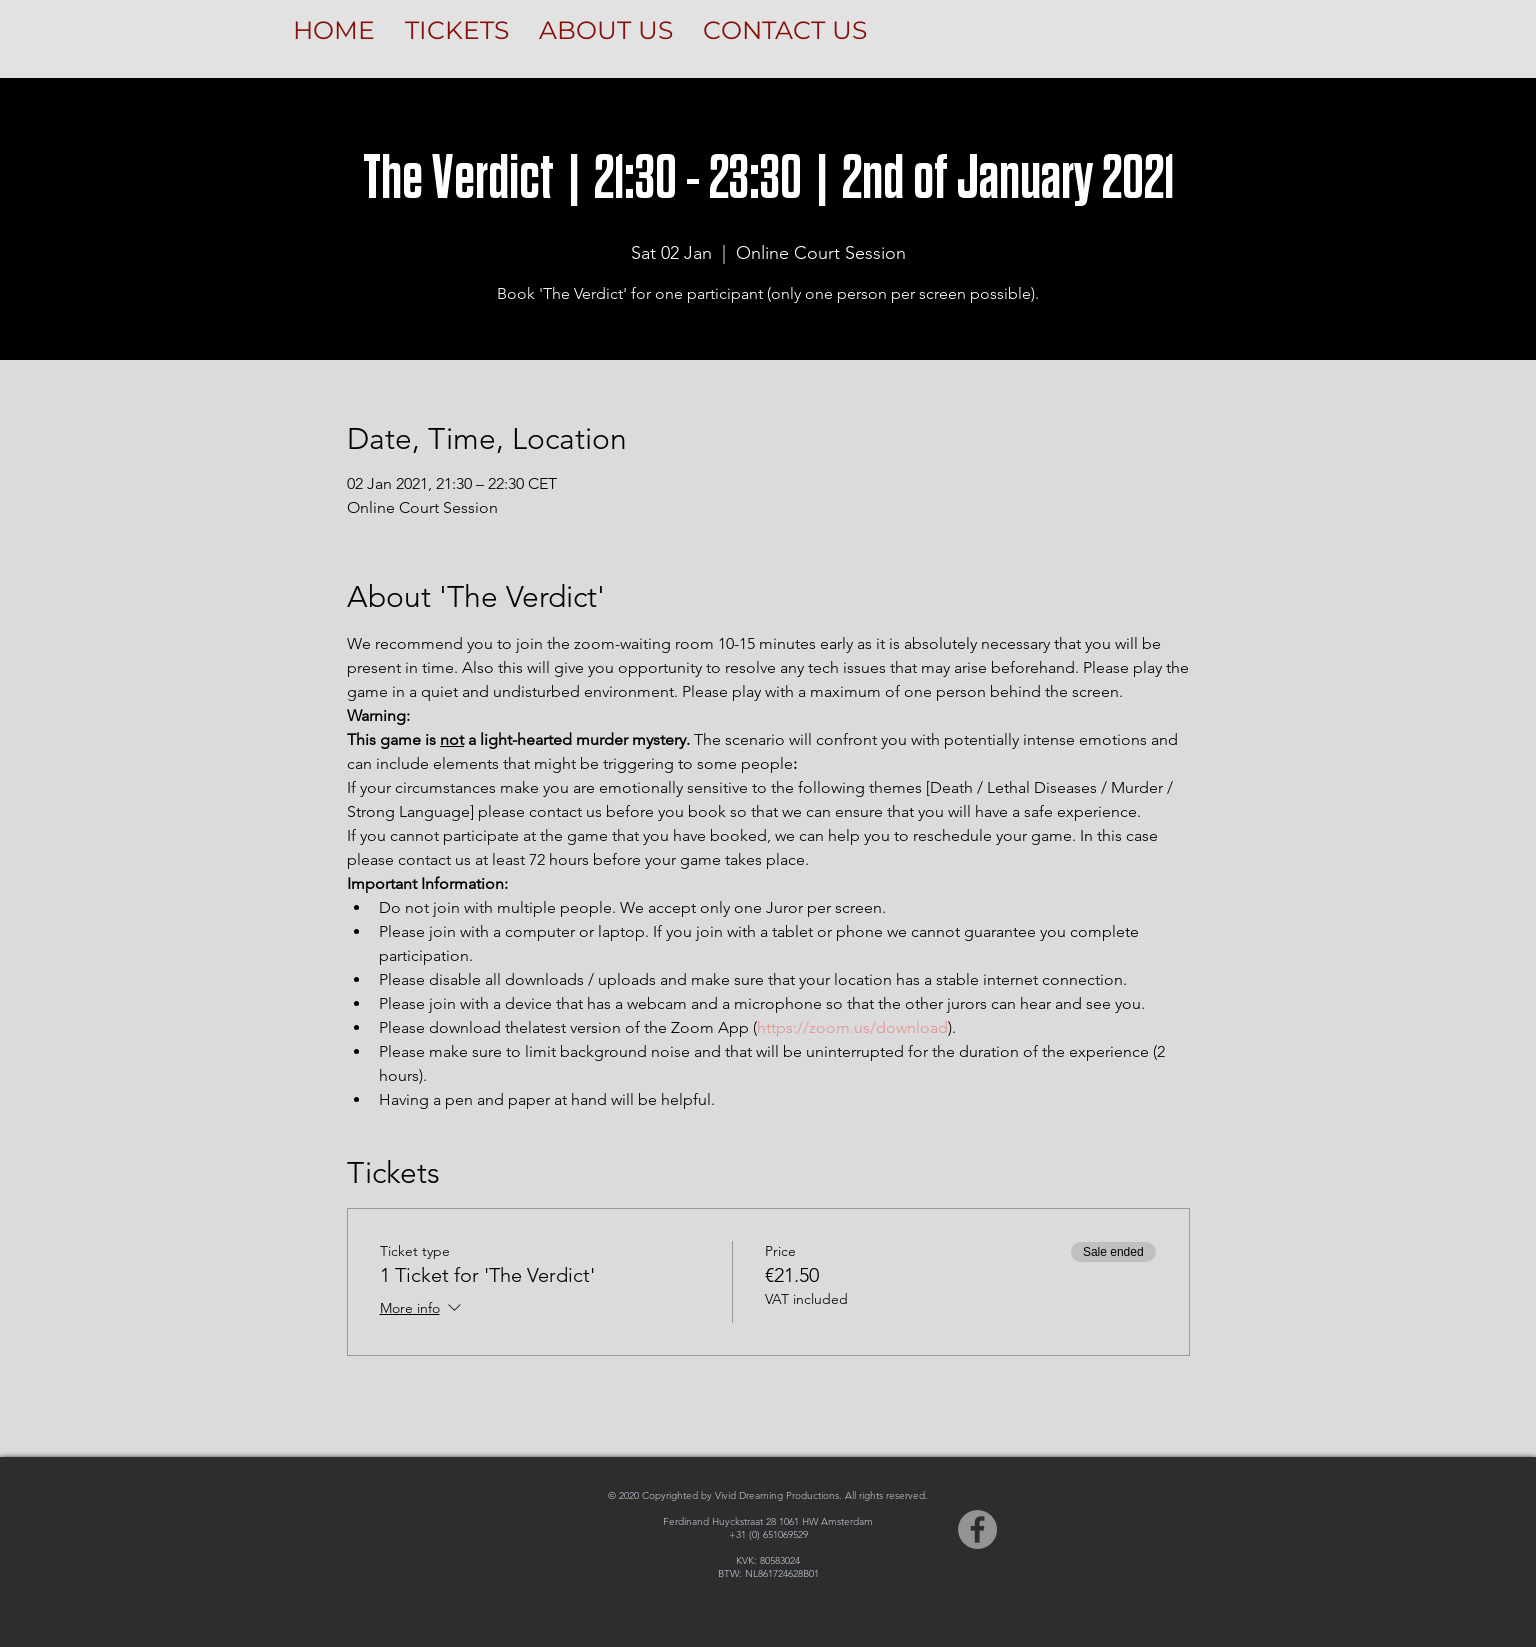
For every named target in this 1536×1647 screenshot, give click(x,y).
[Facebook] (977, 1529)
